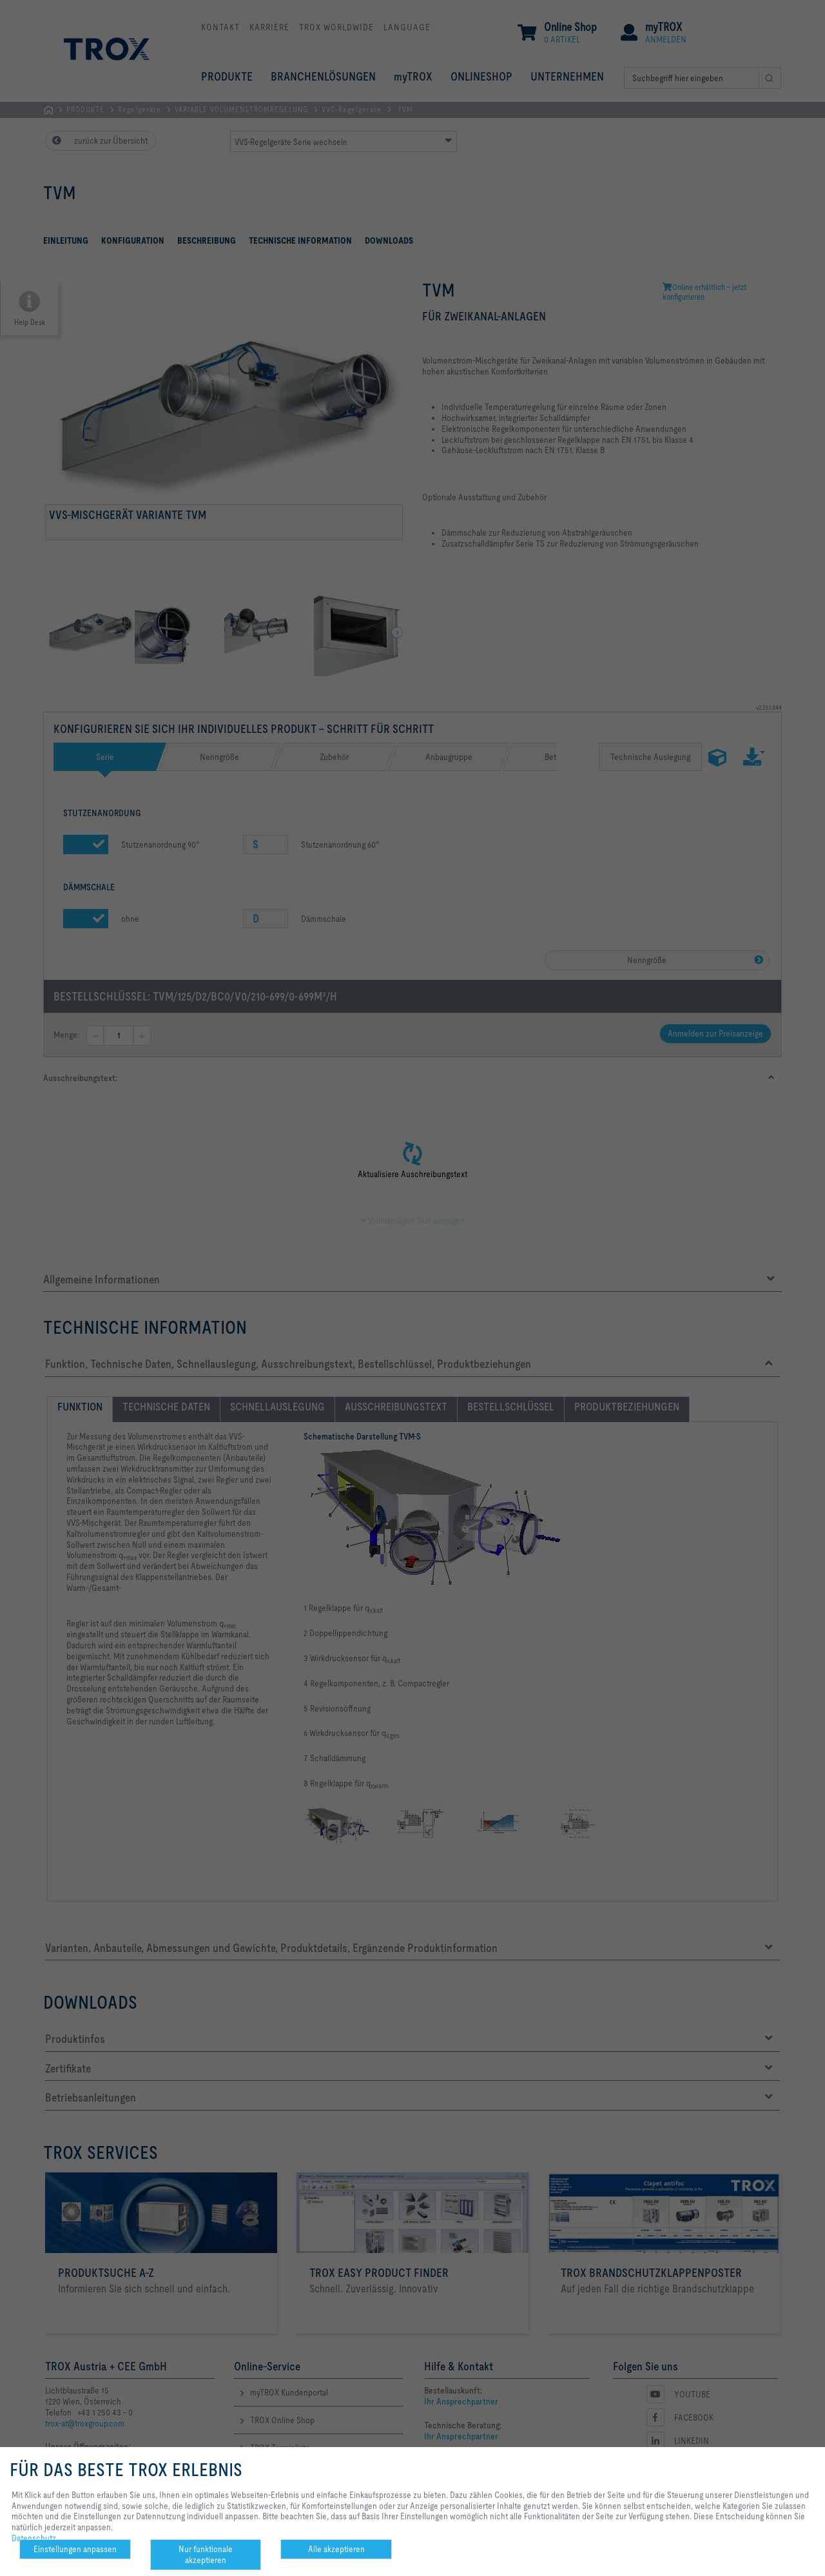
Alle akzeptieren (336, 2549)
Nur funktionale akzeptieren (206, 2554)
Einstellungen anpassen (75, 2549)
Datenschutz (34, 2538)
